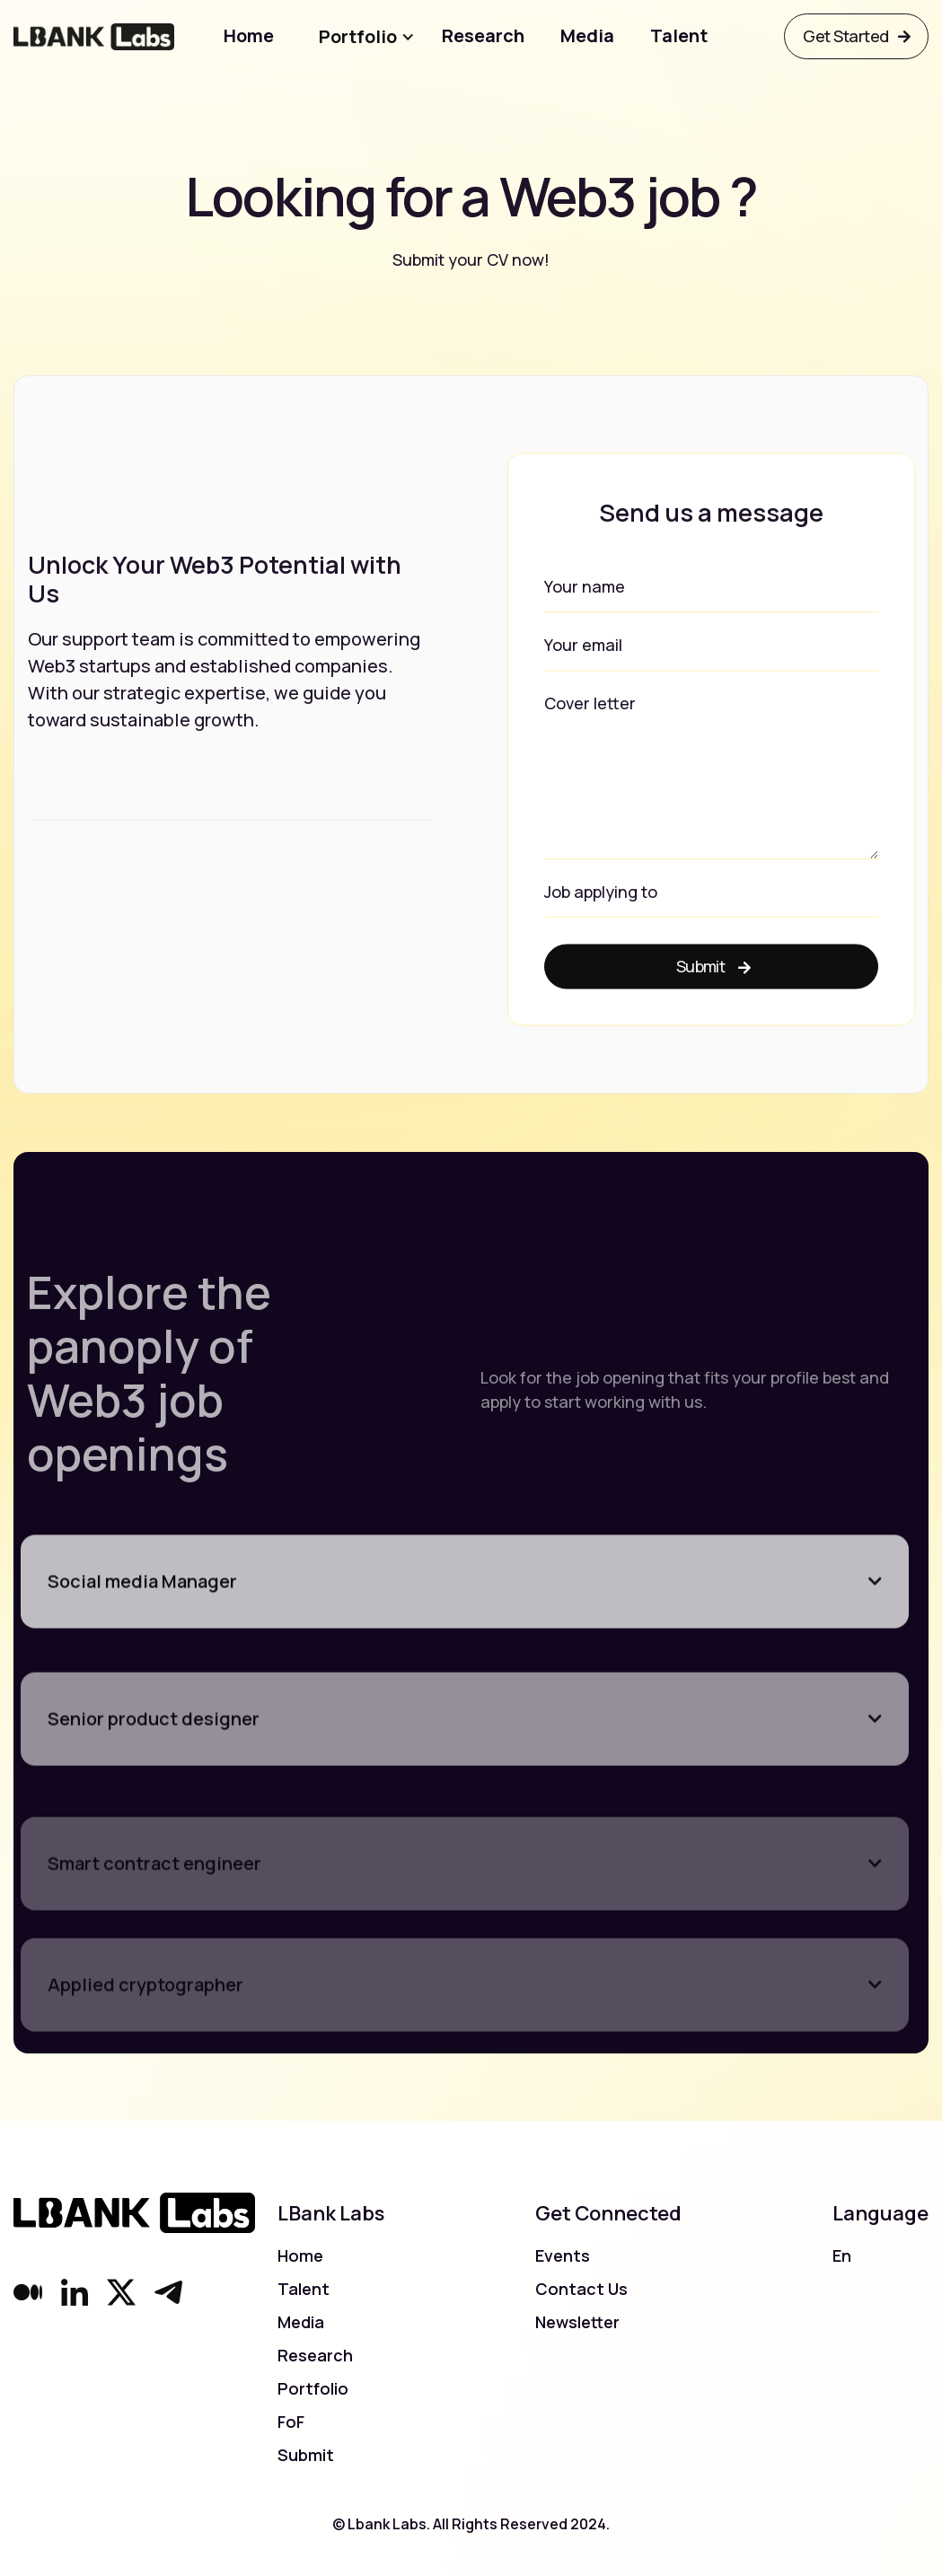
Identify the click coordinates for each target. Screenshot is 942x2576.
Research (315, 2355)
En (841, 2255)
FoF (290, 2421)
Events (562, 2255)
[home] (93, 35)
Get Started (856, 36)
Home (300, 2255)
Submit (305, 2455)
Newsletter (577, 2322)
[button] (340, 36)
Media (300, 2322)
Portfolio (312, 2388)
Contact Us (581, 2288)
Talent (303, 2288)
